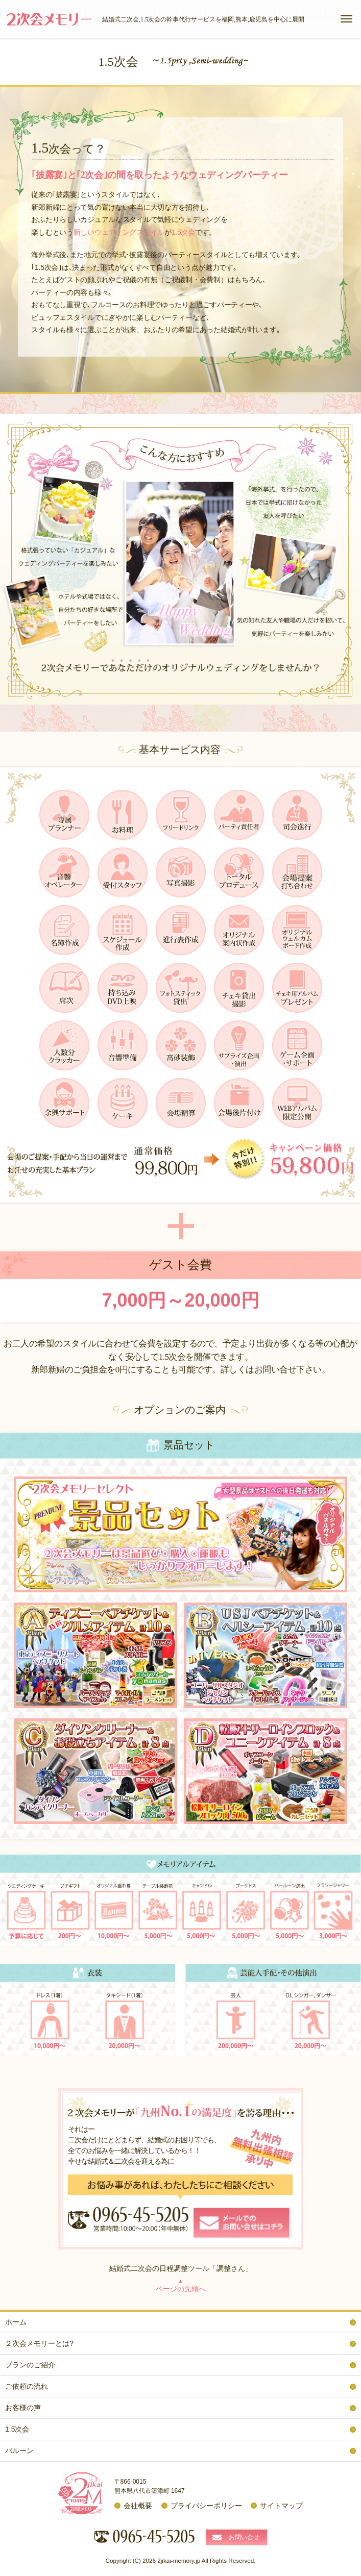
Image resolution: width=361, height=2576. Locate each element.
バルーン (19, 2450)
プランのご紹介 (30, 2365)
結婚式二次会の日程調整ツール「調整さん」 (180, 2268)
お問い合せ (244, 2537)
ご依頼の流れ (26, 2386)
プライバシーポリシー (206, 2506)
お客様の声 (23, 2408)
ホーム (16, 2322)
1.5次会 (17, 2429)
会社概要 (138, 2506)
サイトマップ (281, 2506)
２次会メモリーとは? (39, 2343)
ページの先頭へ (181, 2285)
